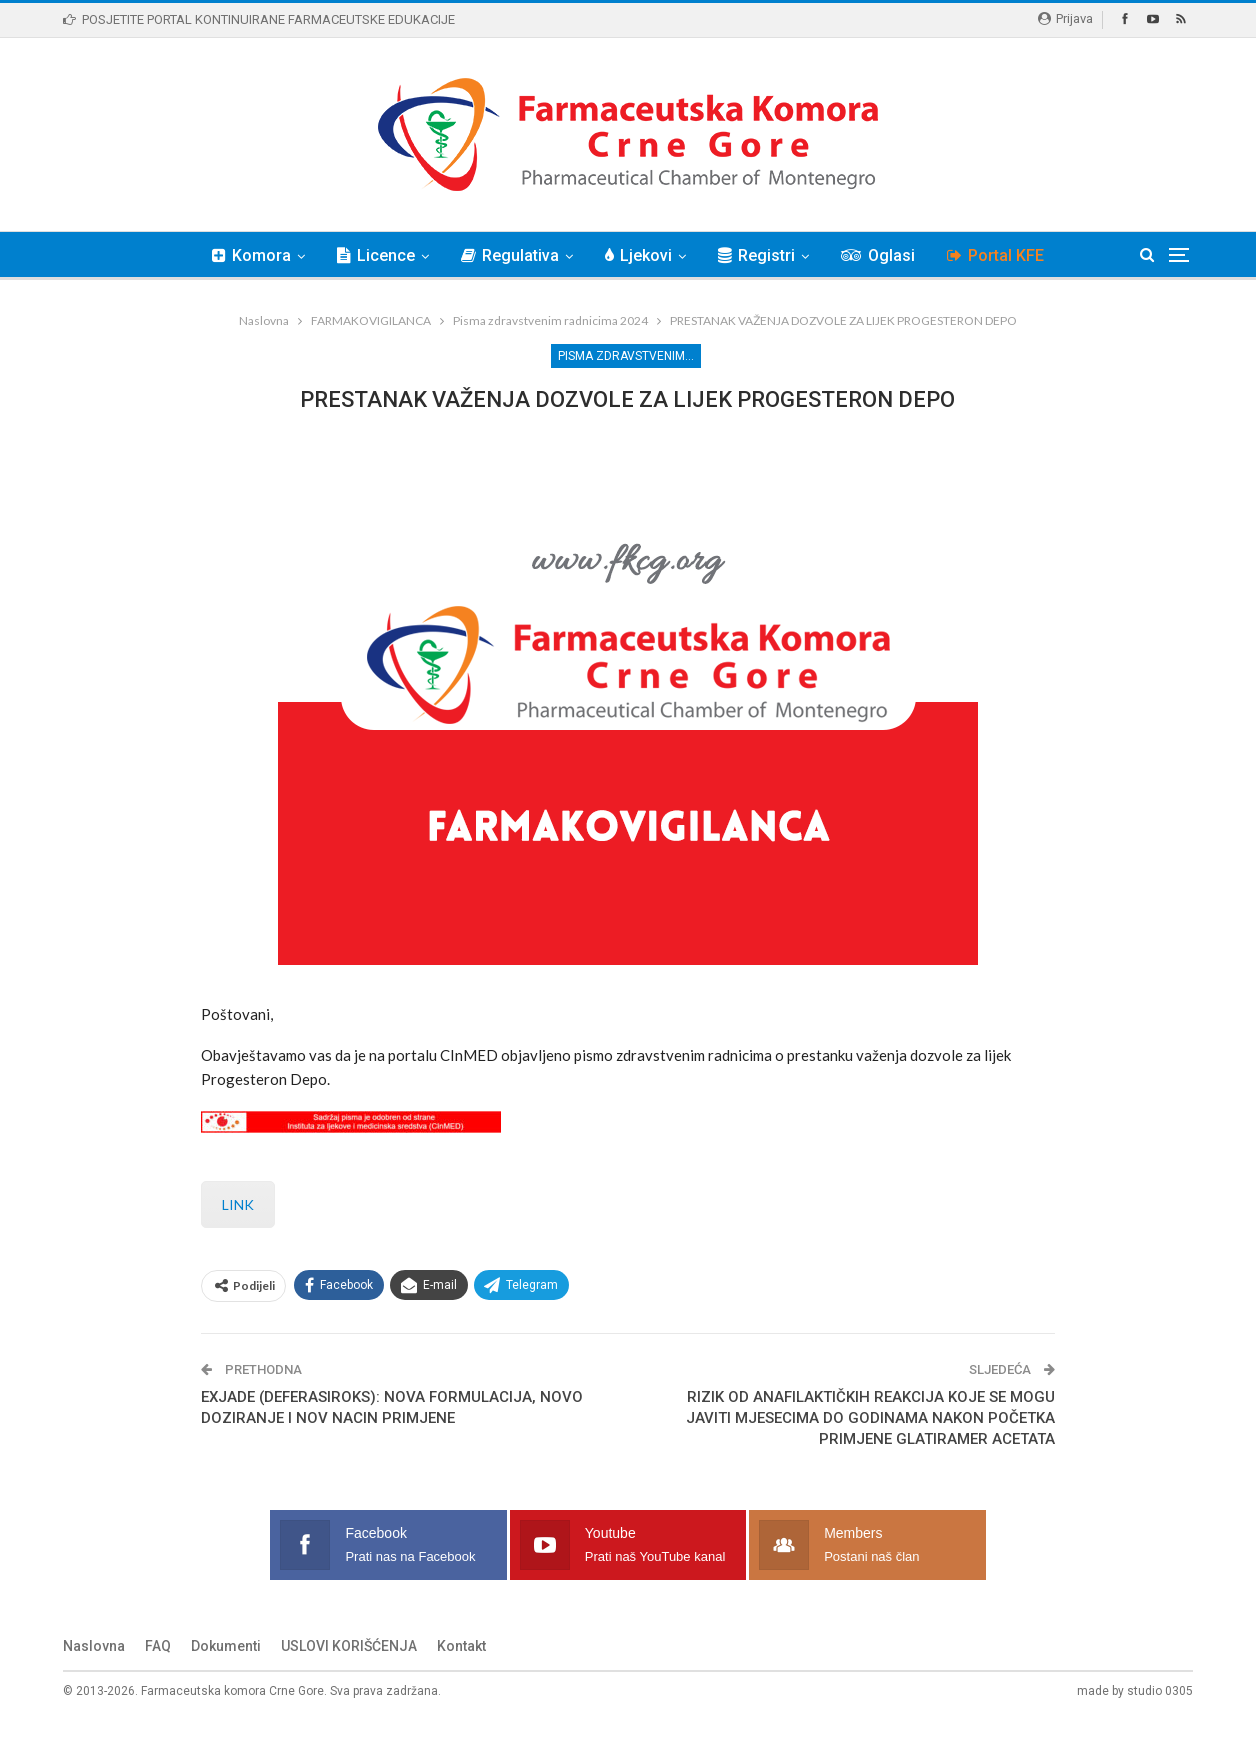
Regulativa (507, 255)
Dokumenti (226, 1677)
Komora (242, 255)
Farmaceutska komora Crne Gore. (234, 1722)
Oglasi (884, 255)
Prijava (1065, 18)
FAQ (158, 1677)
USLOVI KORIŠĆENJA (349, 1677)
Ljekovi (638, 255)
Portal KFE (1004, 255)
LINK (238, 1235)
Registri (759, 255)
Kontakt (461, 1677)
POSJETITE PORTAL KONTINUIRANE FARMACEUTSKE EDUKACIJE (259, 19)
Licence (370, 255)
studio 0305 (1160, 1722)
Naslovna (94, 1677)
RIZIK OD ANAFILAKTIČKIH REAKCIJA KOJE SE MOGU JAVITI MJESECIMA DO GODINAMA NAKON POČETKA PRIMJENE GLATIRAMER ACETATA (870, 1449)
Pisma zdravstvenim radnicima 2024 (629, 356)
